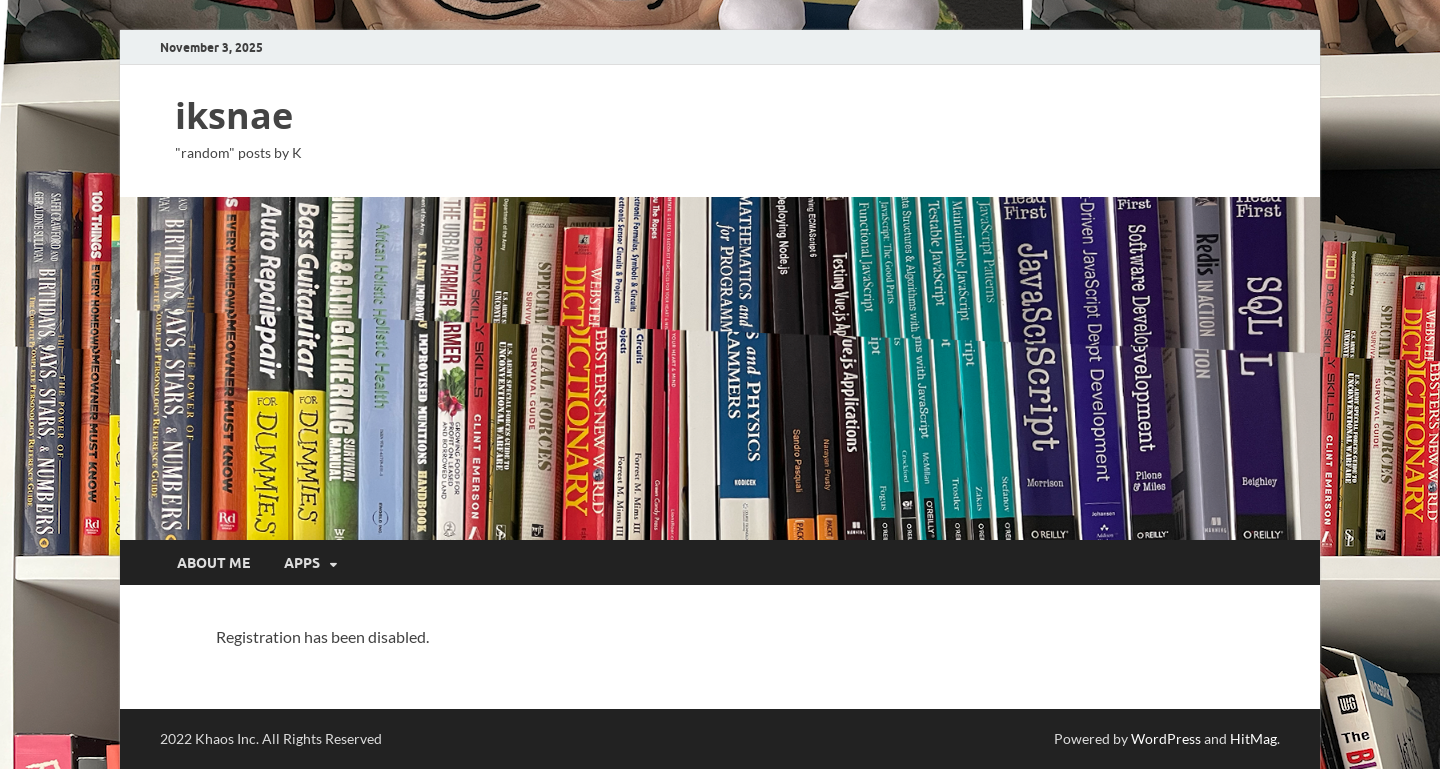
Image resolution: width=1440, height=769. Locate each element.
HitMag (1253, 738)
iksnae (234, 115)
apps (302, 563)
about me (213, 563)
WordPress (1166, 738)
